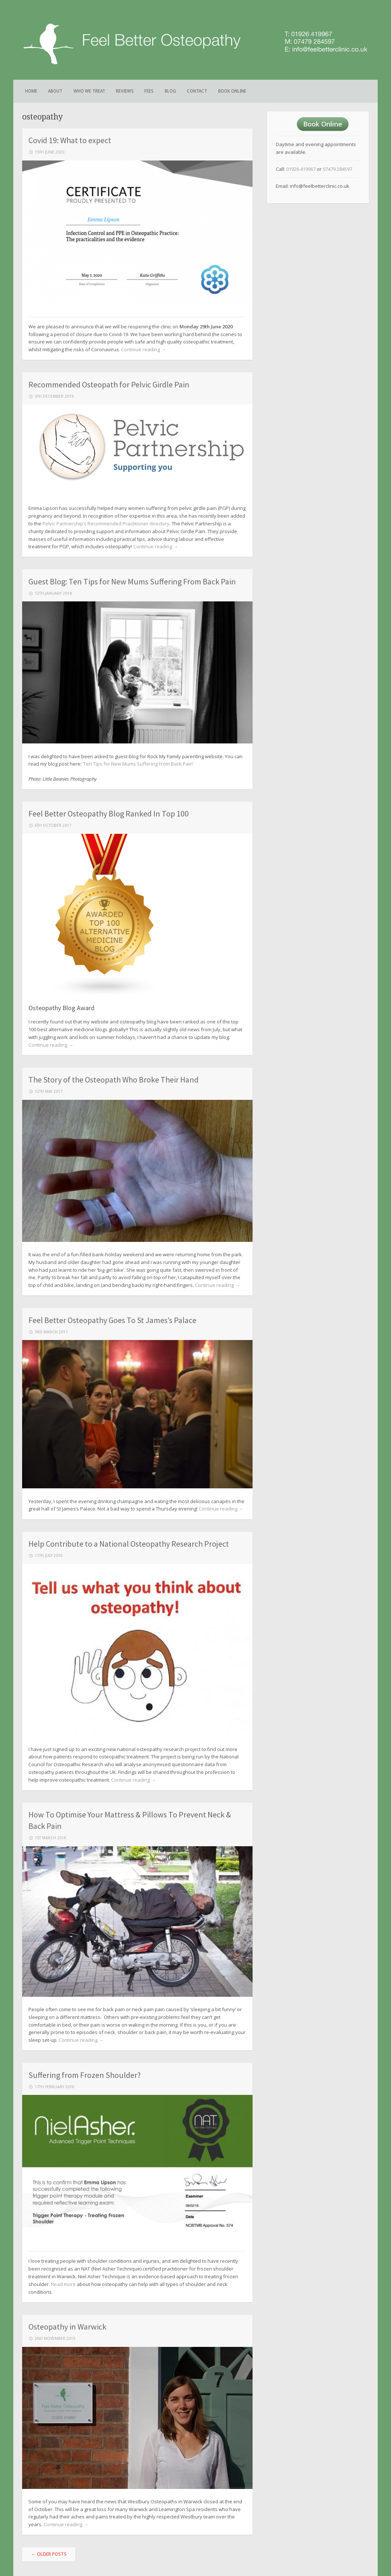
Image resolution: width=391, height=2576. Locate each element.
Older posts (48, 2554)
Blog (170, 91)
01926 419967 (301, 169)
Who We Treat (89, 91)
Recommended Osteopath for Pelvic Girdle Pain (108, 384)
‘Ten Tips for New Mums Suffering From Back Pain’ (138, 763)
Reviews (125, 91)
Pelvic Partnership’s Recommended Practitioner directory (105, 523)
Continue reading (143, 349)
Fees (149, 91)
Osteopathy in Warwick (67, 2326)
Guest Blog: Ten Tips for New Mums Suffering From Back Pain (132, 581)
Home (31, 91)
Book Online (232, 91)
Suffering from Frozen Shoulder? (84, 2075)
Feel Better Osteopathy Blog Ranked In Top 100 (108, 813)
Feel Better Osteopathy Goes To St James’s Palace (112, 1320)
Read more (63, 2284)
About (55, 91)
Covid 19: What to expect (69, 140)
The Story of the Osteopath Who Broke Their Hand (113, 1079)
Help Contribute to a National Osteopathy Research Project (128, 1544)
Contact (197, 91)
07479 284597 (337, 169)
